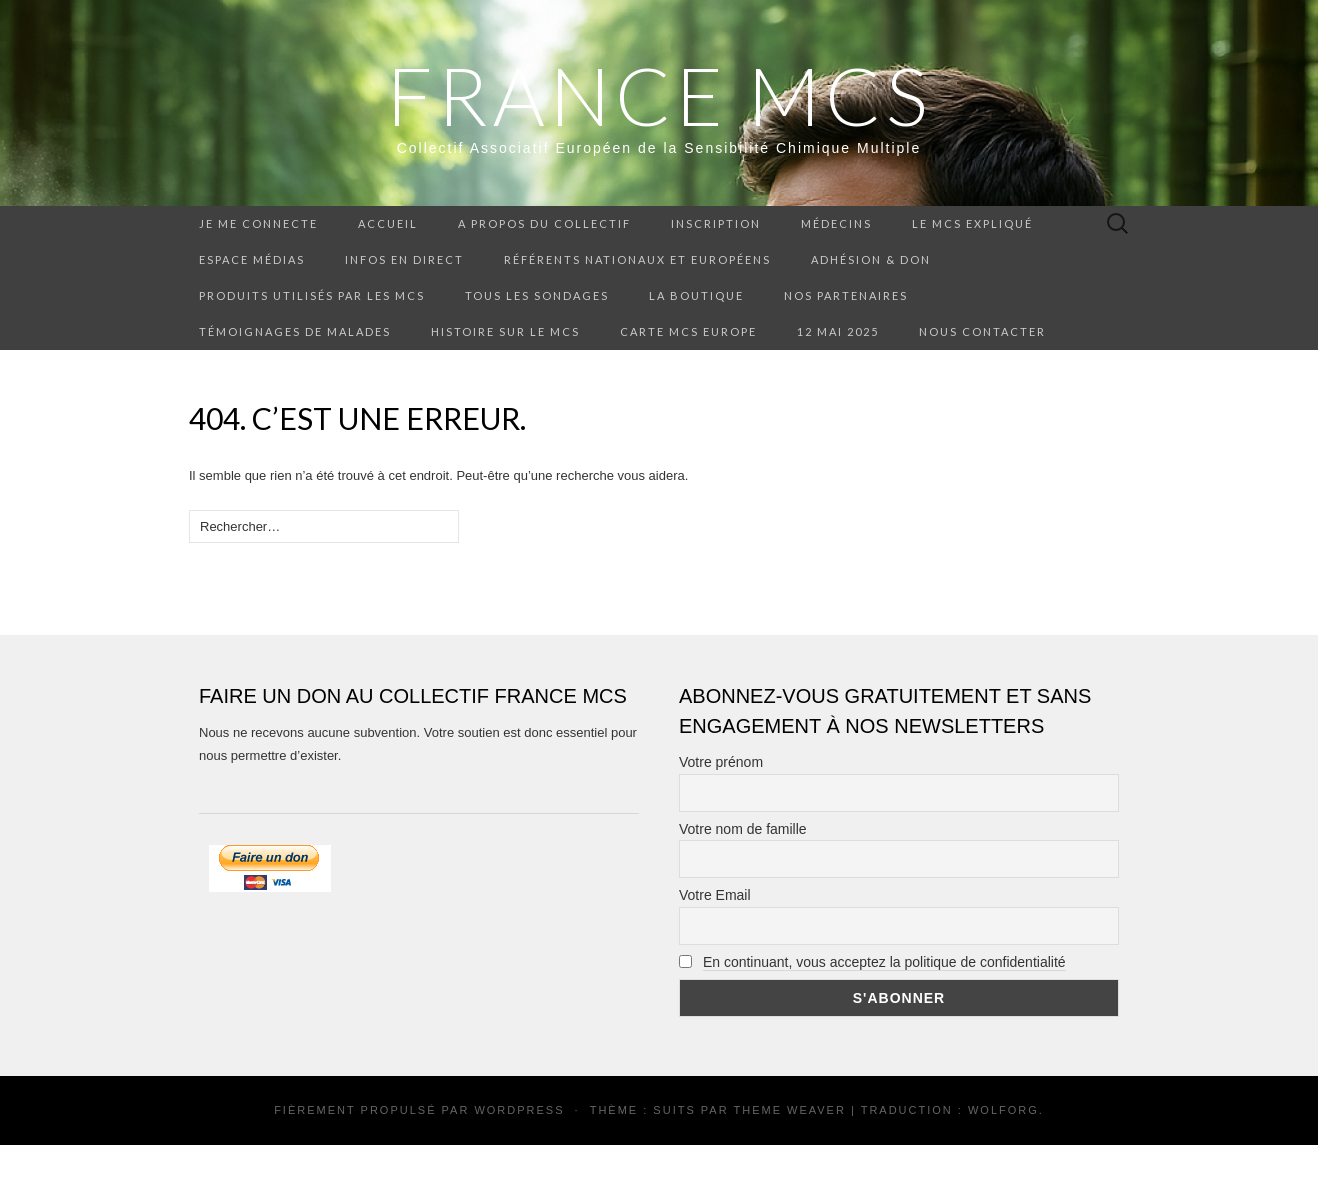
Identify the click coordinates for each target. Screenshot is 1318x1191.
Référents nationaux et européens (637, 259)
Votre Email (715, 895)
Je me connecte (258, 223)
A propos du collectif (544, 223)
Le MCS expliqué (972, 223)
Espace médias (252, 259)
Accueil (388, 223)
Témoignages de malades (295, 331)
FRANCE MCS (659, 95)
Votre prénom (721, 762)
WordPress (519, 1110)
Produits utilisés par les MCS (312, 295)
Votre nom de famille (743, 829)
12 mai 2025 (838, 331)
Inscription (716, 223)
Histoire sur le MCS (505, 331)
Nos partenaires (846, 295)
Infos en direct (404, 259)
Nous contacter (982, 331)
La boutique (696, 295)
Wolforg (1003, 1110)
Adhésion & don (871, 259)
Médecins (836, 223)
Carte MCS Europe (688, 331)
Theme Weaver (789, 1110)
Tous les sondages (537, 295)
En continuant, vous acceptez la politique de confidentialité (884, 962)
